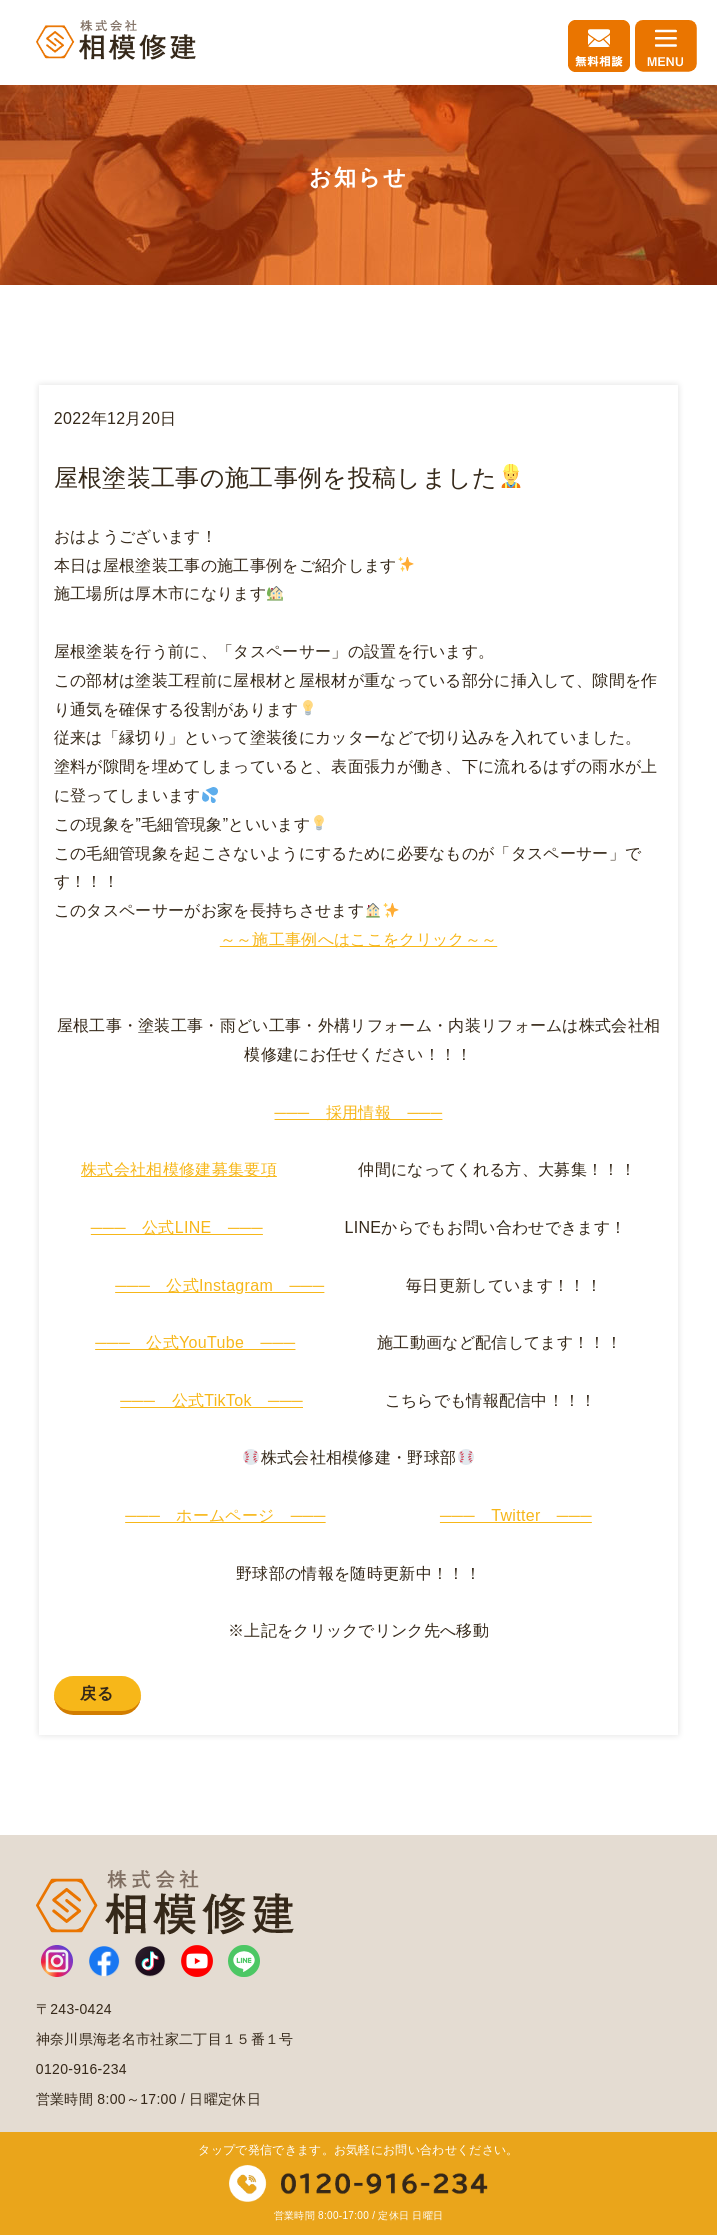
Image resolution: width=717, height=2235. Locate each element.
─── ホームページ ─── (225, 1515)
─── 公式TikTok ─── (211, 1400)
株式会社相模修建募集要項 (179, 1169)
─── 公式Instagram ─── (219, 1285)
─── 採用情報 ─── (359, 1112)
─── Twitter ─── (516, 1515)
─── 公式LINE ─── (177, 1227)
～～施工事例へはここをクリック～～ (358, 939)
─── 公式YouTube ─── (195, 1342)
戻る (97, 1693)
